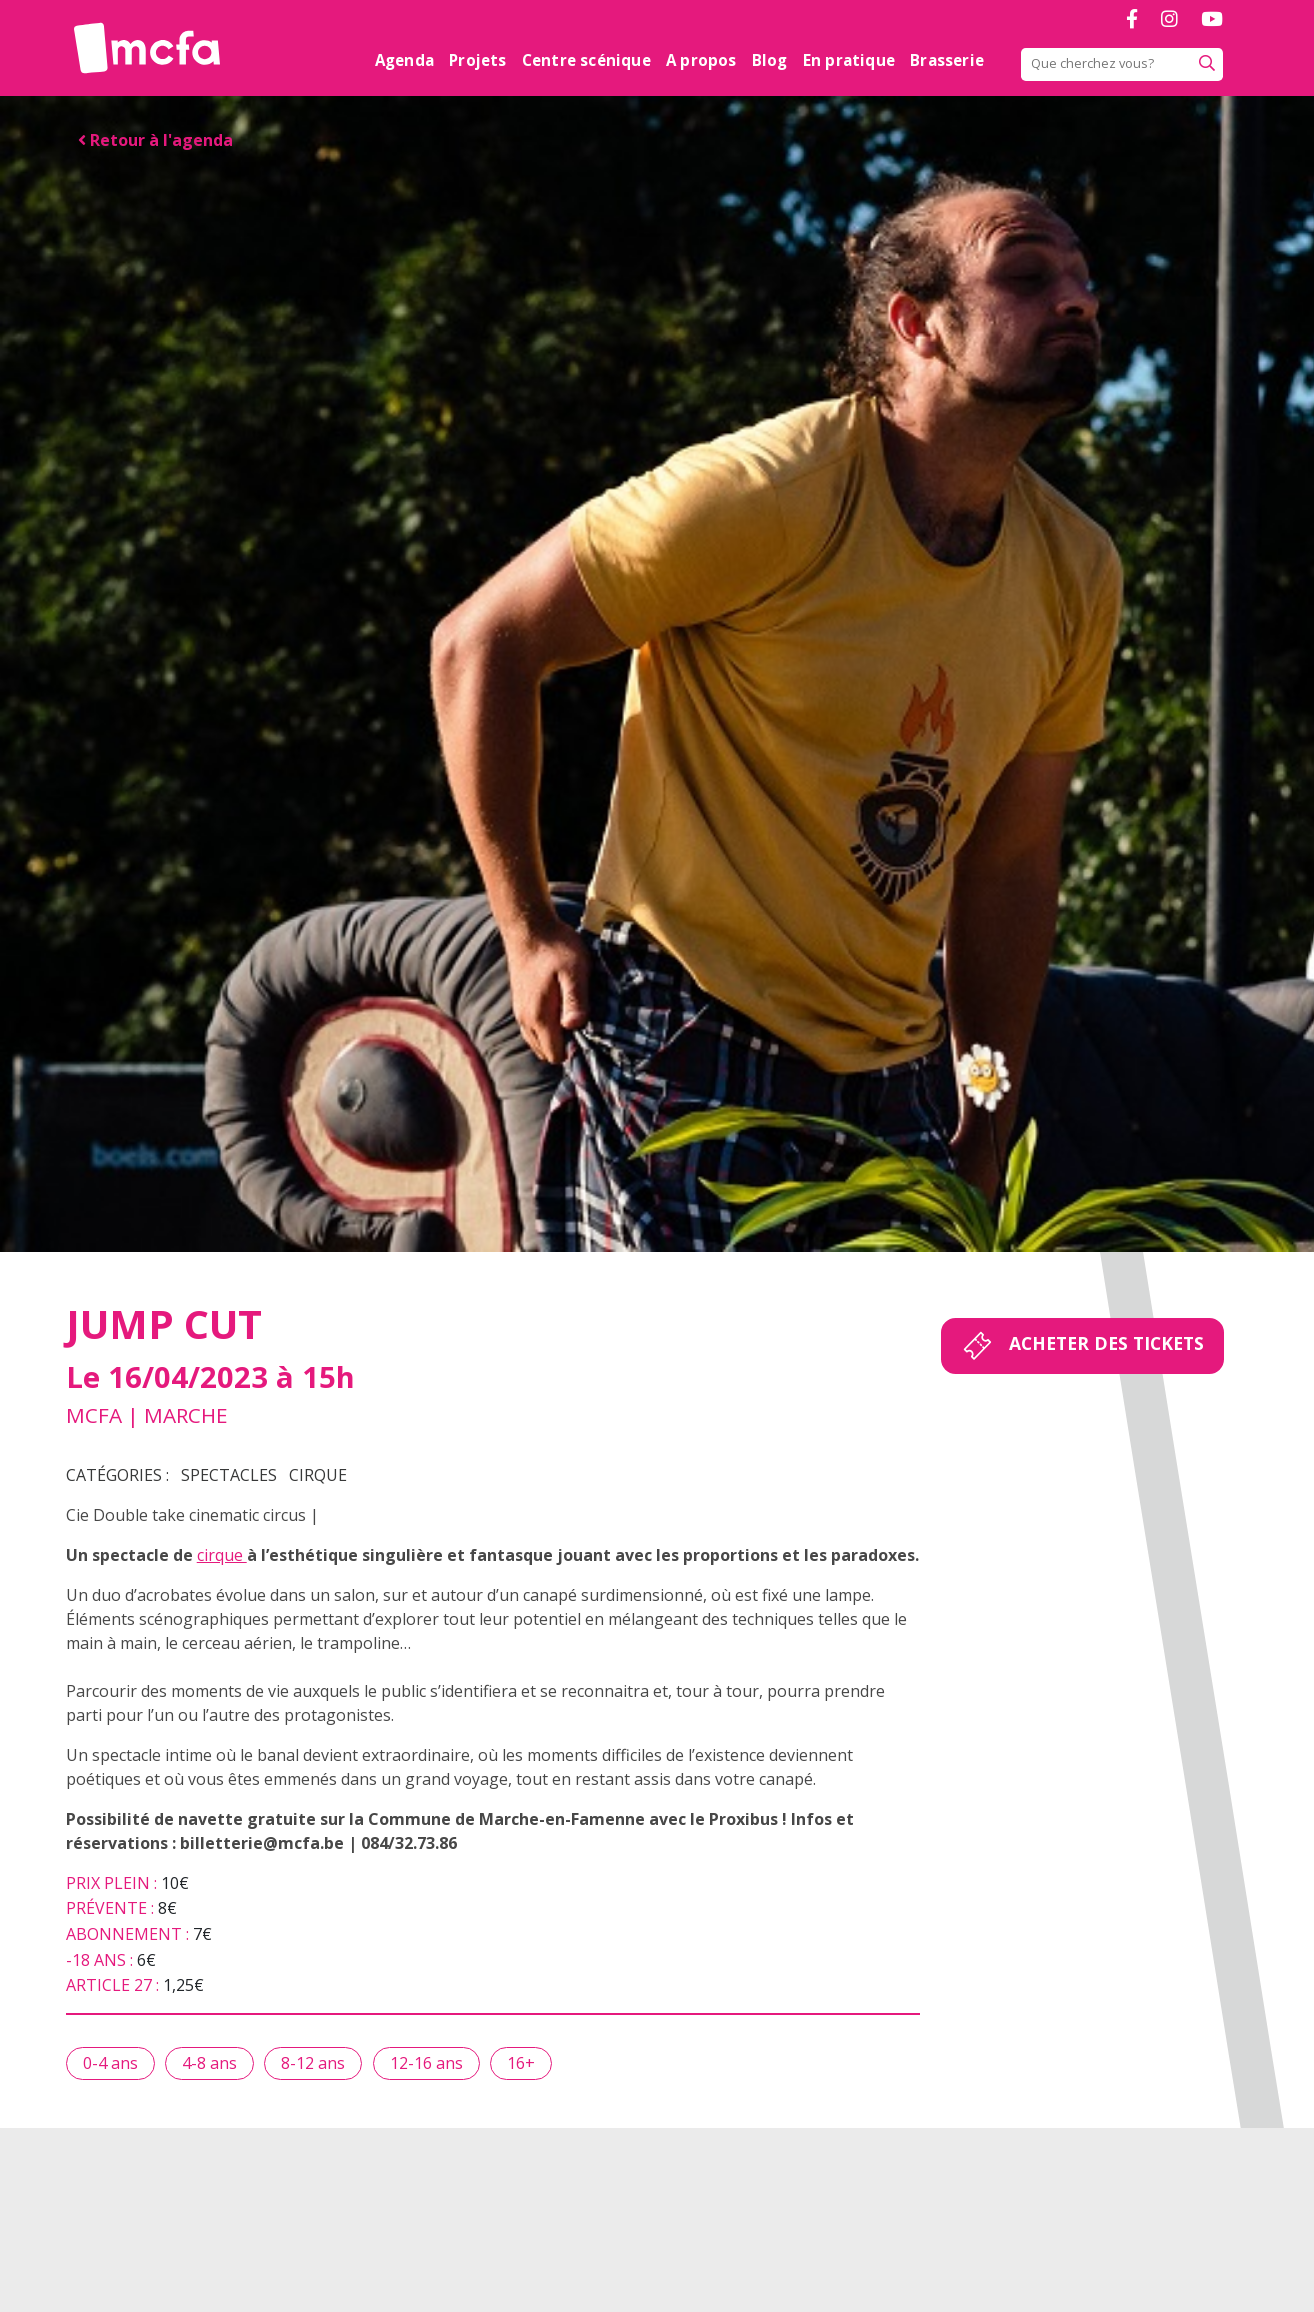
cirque (222, 1555)
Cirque (318, 1475)
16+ (521, 2063)
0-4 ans (110, 2063)
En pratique (849, 60)
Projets (477, 60)
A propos (701, 60)
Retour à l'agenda (155, 140)
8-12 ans (313, 2063)
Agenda (404, 60)
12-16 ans (426, 2063)
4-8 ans (209, 2063)
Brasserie (947, 60)
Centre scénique (586, 60)
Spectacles (229, 1475)
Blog (770, 60)
